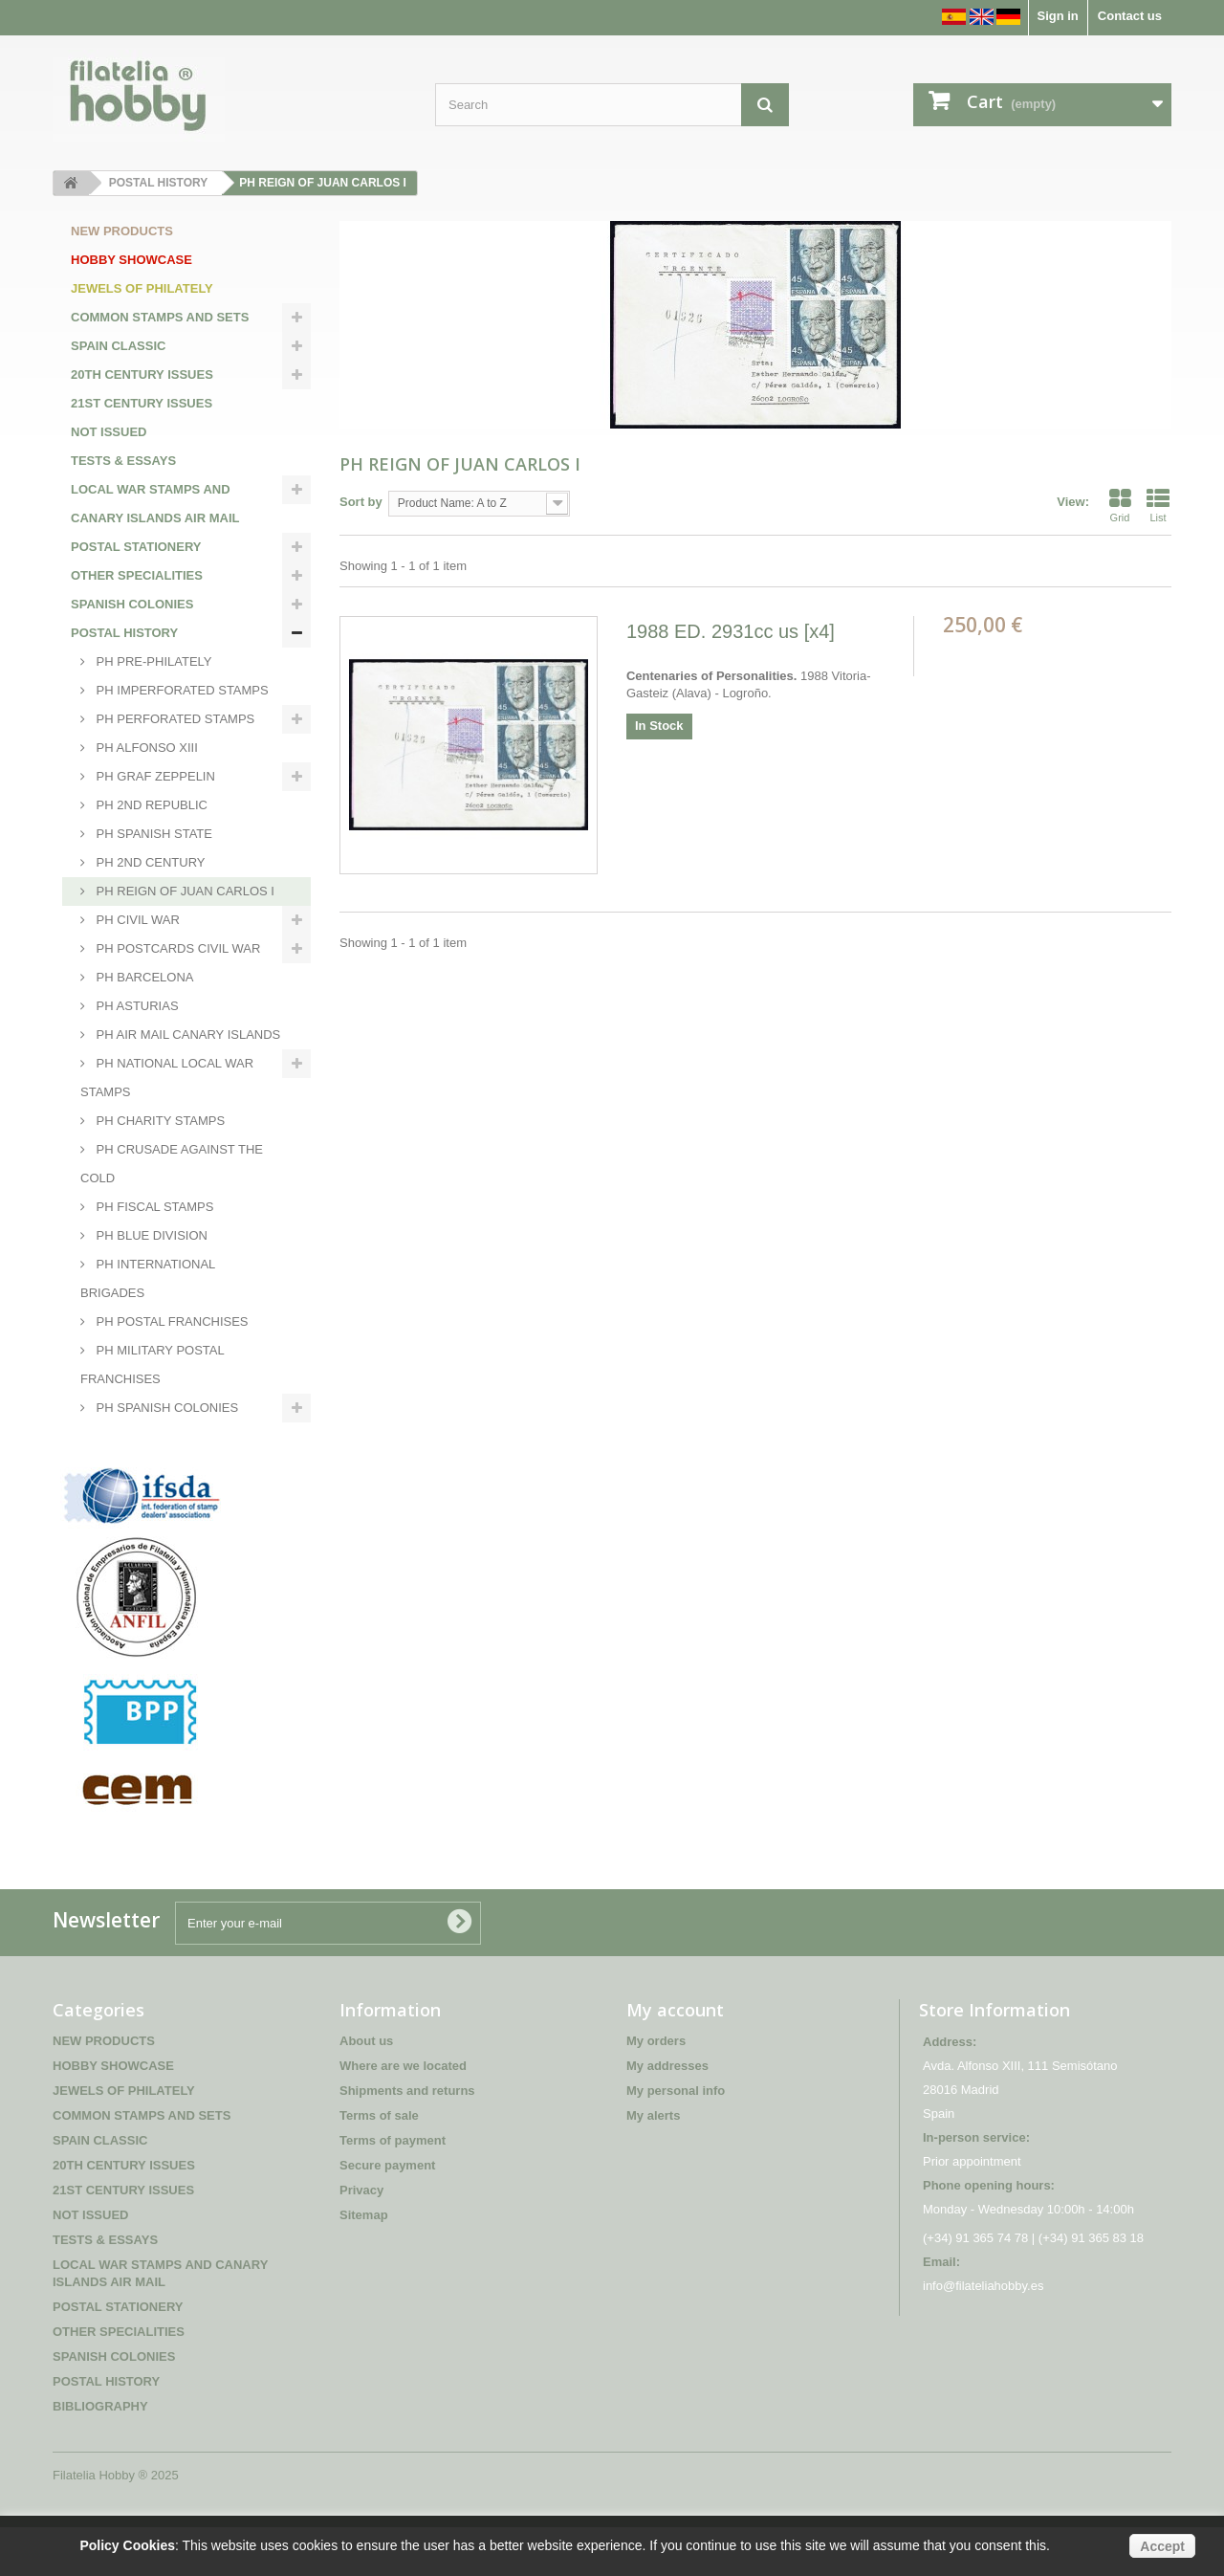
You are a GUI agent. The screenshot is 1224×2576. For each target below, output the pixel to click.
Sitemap (363, 2264)
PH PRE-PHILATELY (152, 661)
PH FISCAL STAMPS (153, 1207)
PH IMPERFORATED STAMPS (181, 690)
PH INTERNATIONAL (154, 1436)
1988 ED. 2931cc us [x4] (730, 631)
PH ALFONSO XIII (145, 747)
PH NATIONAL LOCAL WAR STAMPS (166, 1077)
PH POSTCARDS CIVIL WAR (176, 948)
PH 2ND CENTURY (149, 862)
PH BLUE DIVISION (150, 1235)
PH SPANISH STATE (152, 833)
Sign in (1057, 16)
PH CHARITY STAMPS (159, 1120)
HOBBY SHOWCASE (131, 260)
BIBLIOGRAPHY (118, 1465)
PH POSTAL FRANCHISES (171, 1321)
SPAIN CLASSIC (118, 346)
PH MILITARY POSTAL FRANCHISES (152, 1364)
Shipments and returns (407, 2139)
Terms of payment (392, 2189)
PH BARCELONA (143, 977)
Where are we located (403, 2114)
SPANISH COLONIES (132, 604)
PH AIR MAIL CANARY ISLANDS (186, 1034)
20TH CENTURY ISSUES (142, 374)
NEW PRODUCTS (122, 231)
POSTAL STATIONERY (136, 546)
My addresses (667, 2114)
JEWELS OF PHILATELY (142, 288)
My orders (656, 2089)
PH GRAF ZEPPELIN (154, 776)
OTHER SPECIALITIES (137, 575)
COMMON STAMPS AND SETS (160, 317)
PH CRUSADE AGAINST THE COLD (171, 1163)
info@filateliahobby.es (983, 2334)
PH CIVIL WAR (136, 920)
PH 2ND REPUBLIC (150, 805)
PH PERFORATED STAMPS (173, 719)
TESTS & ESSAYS (123, 460)
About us (366, 2089)
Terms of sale (379, 2164)
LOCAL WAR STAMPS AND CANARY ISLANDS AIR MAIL (155, 503)
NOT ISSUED (108, 432)
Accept (1162, 2546)
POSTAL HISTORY (124, 633)
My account (675, 2058)
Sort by (360, 502)
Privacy (361, 2239)
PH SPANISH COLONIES (165, 1407)
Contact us (1130, 16)
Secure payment (387, 2214)
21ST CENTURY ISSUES (141, 403)
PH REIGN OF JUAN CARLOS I (183, 891)
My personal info (675, 2139)
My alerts (653, 2164)
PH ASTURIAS (136, 1006)
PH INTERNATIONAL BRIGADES (147, 1278)
